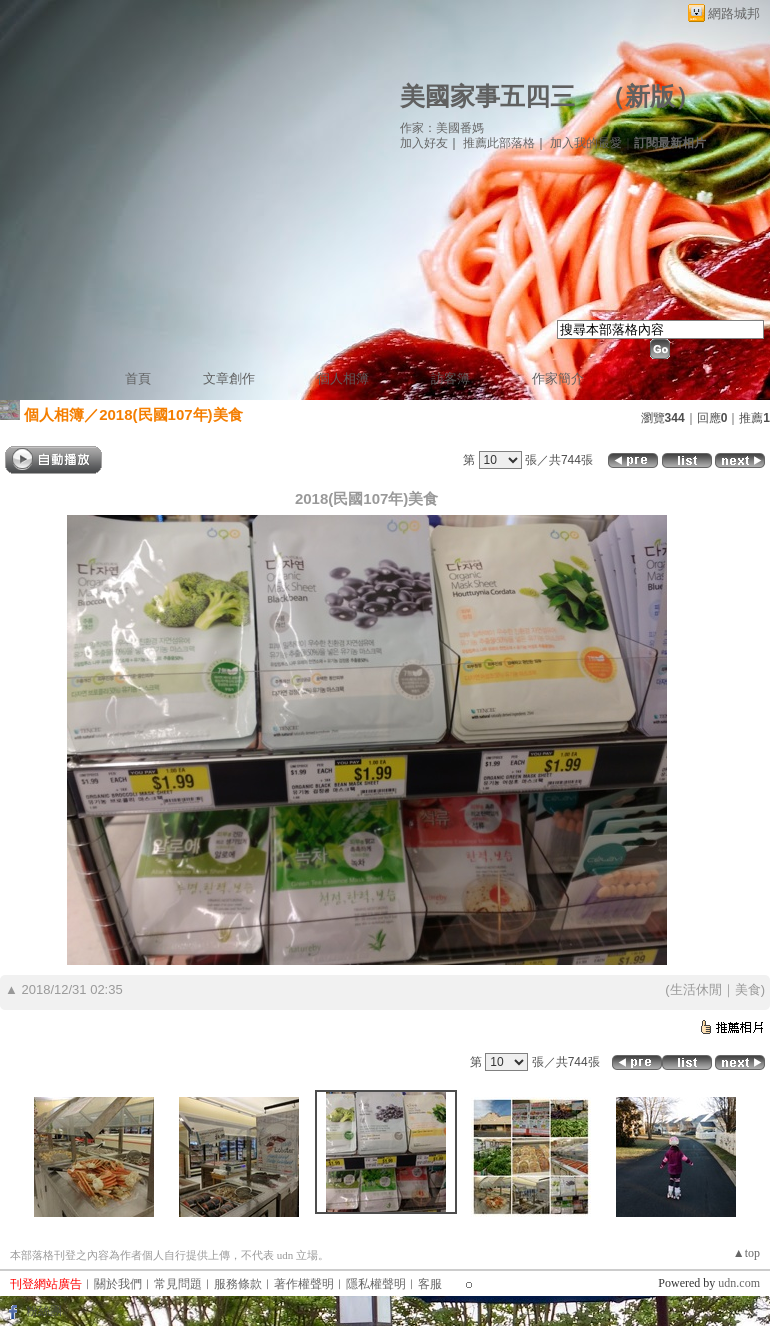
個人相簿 (343, 378)
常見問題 (178, 1284)
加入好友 (424, 143)
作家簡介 (558, 378)
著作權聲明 (304, 1284)
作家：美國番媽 (442, 128)
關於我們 (118, 1284)
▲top (746, 1253)
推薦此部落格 (499, 143)
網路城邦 (734, 13)
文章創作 (229, 378)
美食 (748, 989)
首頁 (138, 378)
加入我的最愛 (586, 143)
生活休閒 (696, 989)
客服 (430, 1284)
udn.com (739, 1283)
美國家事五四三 (487, 96)
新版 (650, 96)
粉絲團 (44, 1311)
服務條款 (238, 1284)
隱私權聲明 (376, 1284)
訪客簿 (450, 378)
